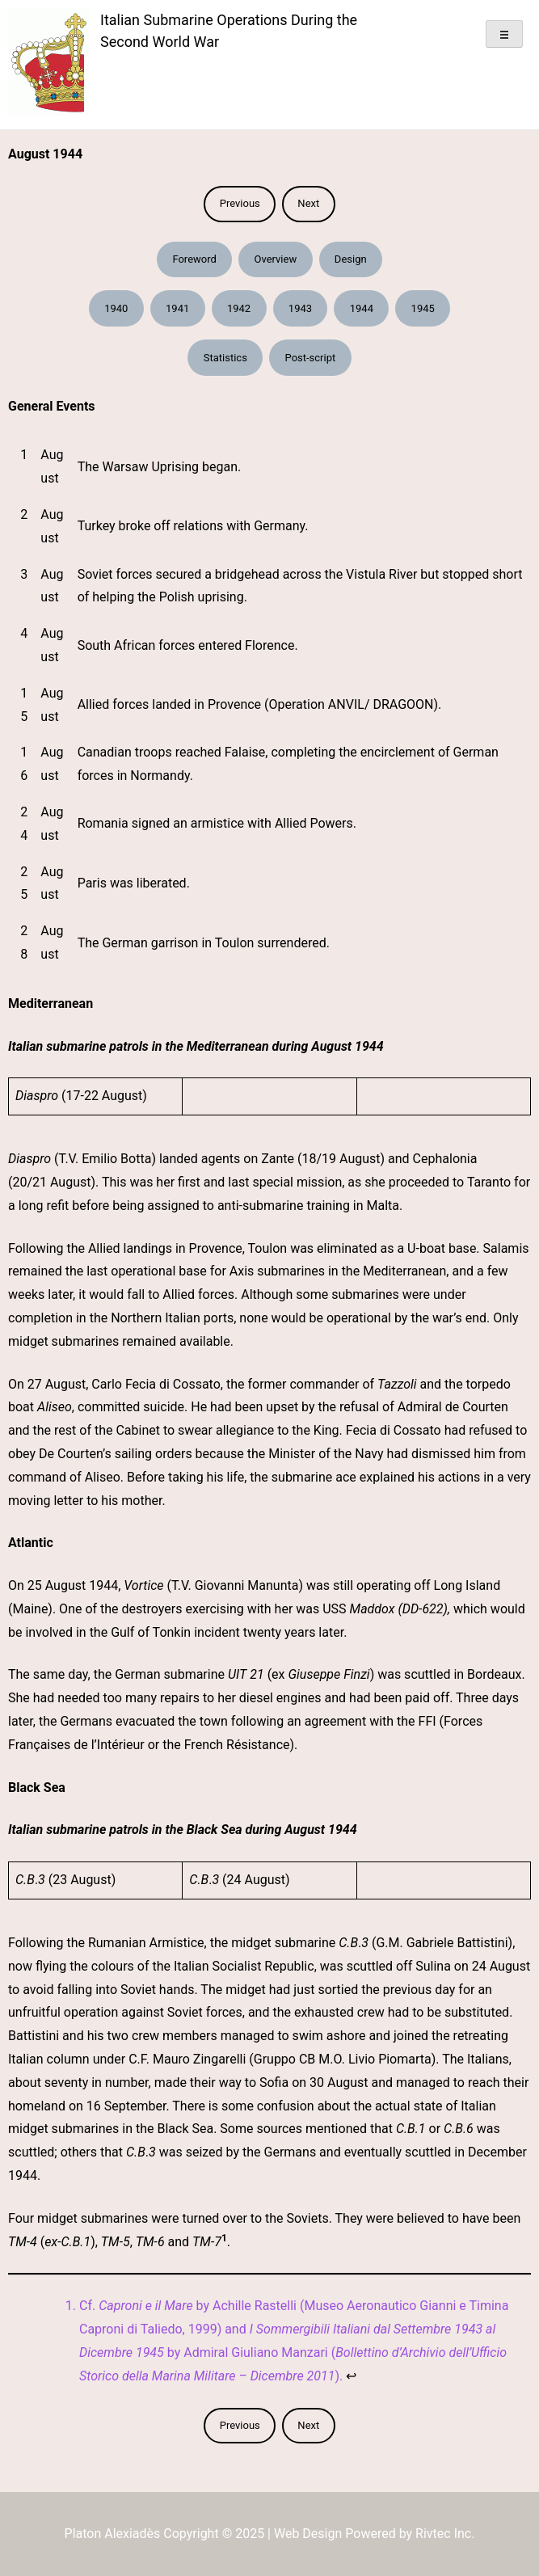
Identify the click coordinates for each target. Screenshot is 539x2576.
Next (308, 203)
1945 (423, 308)
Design (351, 259)
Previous (240, 203)
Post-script (310, 358)
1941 (177, 308)
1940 (116, 308)
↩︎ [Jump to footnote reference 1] (351, 2376)
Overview (275, 259)
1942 (239, 308)
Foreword (194, 259)
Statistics (225, 358)
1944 (361, 308)
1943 (300, 308)
